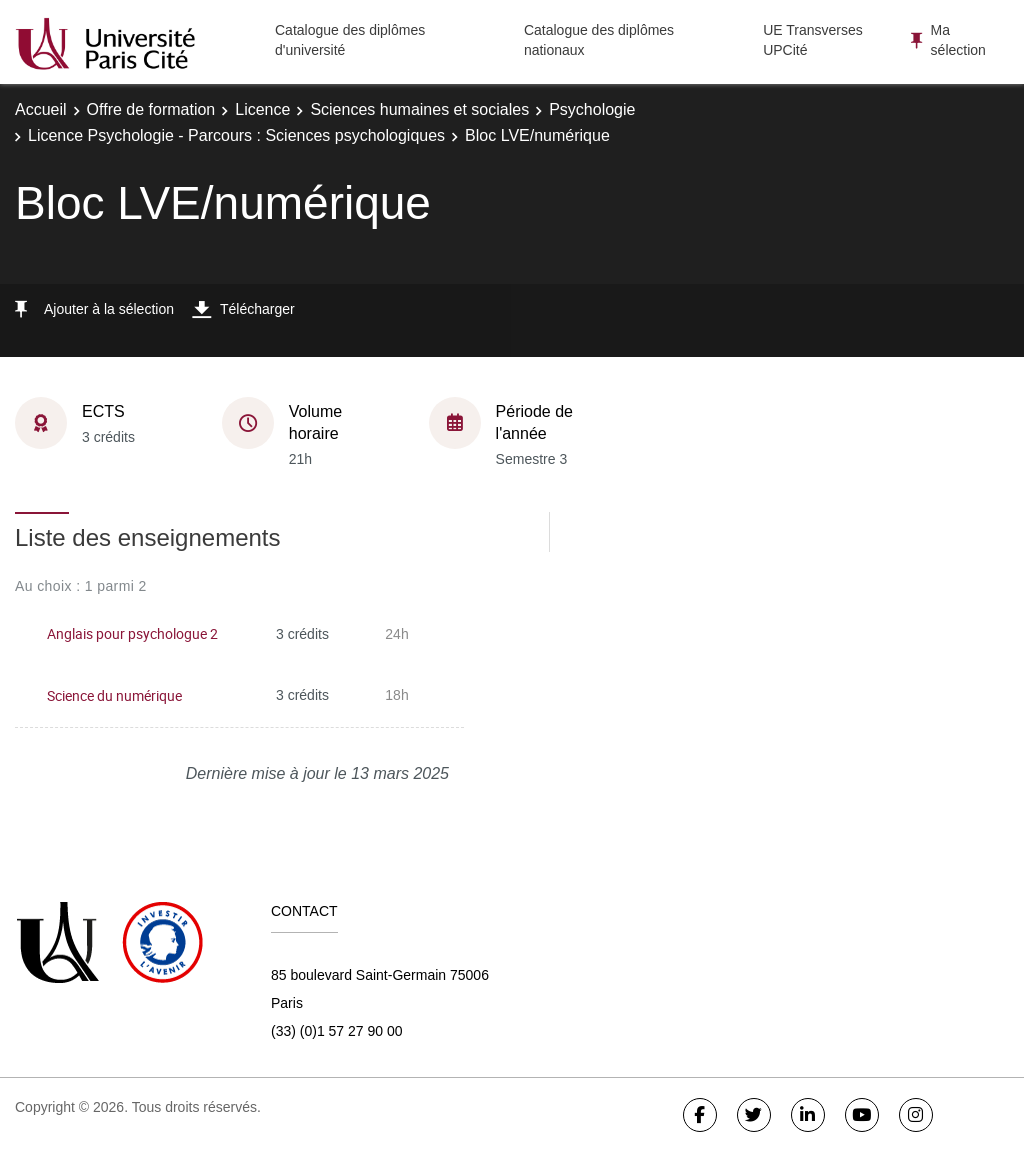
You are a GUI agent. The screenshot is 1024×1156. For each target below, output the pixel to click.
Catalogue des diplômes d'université (350, 40)
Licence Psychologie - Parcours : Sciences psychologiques (236, 135)
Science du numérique (114, 695)
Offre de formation (151, 109)
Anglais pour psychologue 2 (132, 633)
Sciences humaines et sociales (419, 109)
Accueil (41, 109)
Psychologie (592, 109)
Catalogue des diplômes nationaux (599, 40)
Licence (262, 109)
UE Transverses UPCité (813, 40)
